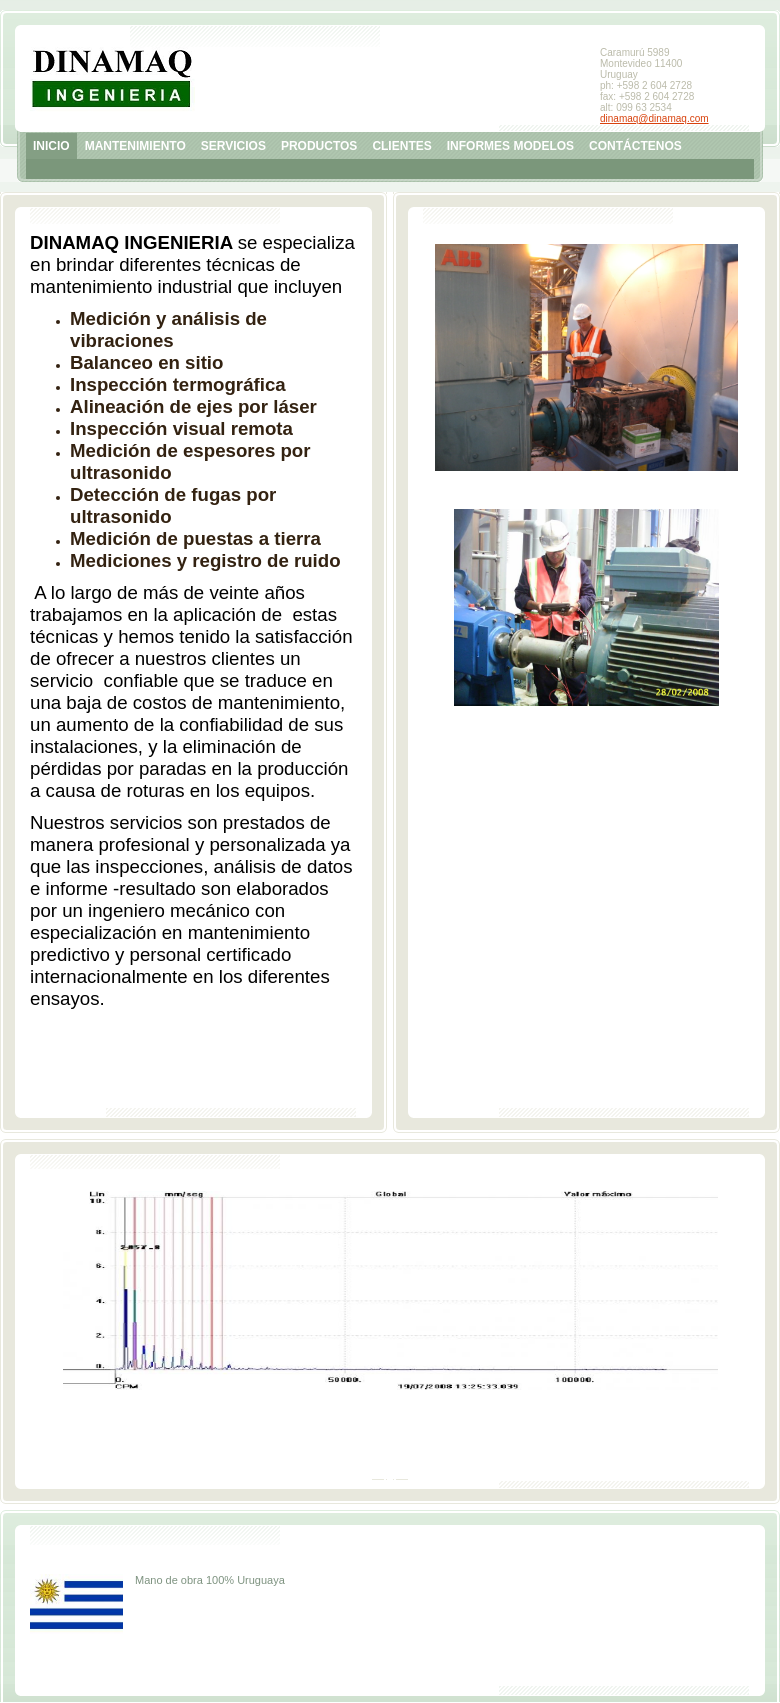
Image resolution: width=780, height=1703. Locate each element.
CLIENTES (401, 146)
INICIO (51, 146)
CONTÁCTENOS (635, 146)
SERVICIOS (233, 146)
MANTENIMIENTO (135, 146)
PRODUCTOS (319, 146)
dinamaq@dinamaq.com (654, 118)
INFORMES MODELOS (510, 146)
